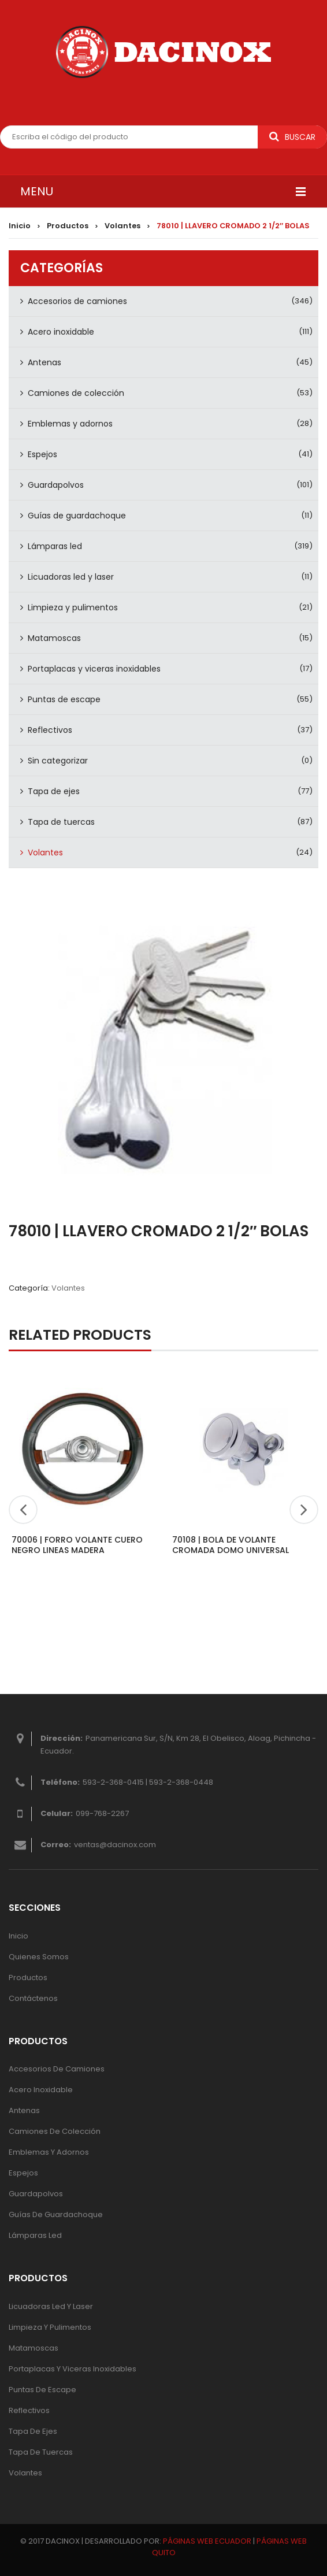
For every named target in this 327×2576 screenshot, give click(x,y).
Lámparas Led (35, 2235)
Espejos (42, 454)
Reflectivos (50, 730)
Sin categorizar (58, 760)
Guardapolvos (56, 485)
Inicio (20, 225)
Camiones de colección (76, 393)
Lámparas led (55, 546)
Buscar (292, 137)
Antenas (44, 362)
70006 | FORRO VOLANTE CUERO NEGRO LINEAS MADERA (77, 1545)
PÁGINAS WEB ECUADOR (207, 2541)
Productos (67, 225)
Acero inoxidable (61, 332)
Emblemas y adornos (70, 423)
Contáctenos (33, 1998)
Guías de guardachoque (77, 515)
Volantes (122, 225)
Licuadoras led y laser (71, 577)
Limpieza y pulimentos (73, 607)
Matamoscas (54, 638)
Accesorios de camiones (77, 301)
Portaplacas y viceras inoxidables (94, 668)
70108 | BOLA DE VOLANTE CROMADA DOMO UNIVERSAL (230, 1545)
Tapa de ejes (54, 791)
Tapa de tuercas (61, 822)
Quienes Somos (39, 1956)
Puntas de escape (64, 699)
